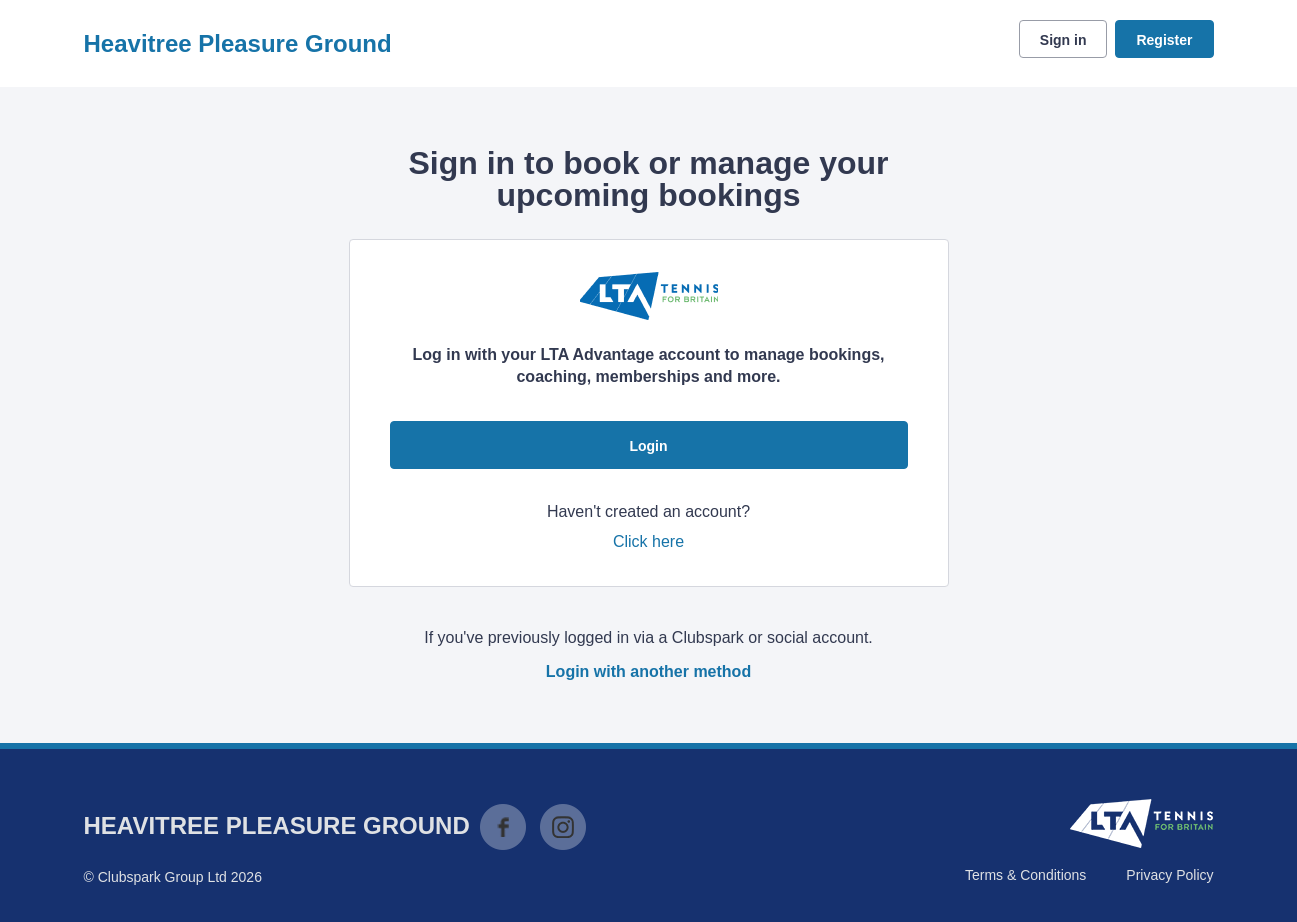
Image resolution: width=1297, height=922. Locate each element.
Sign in (1063, 40)
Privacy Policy (1169, 875)
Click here (648, 541)
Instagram (563, 827)
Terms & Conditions (1025, 875)
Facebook (503, 827)
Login (648, 446)
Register (1164, 40)
